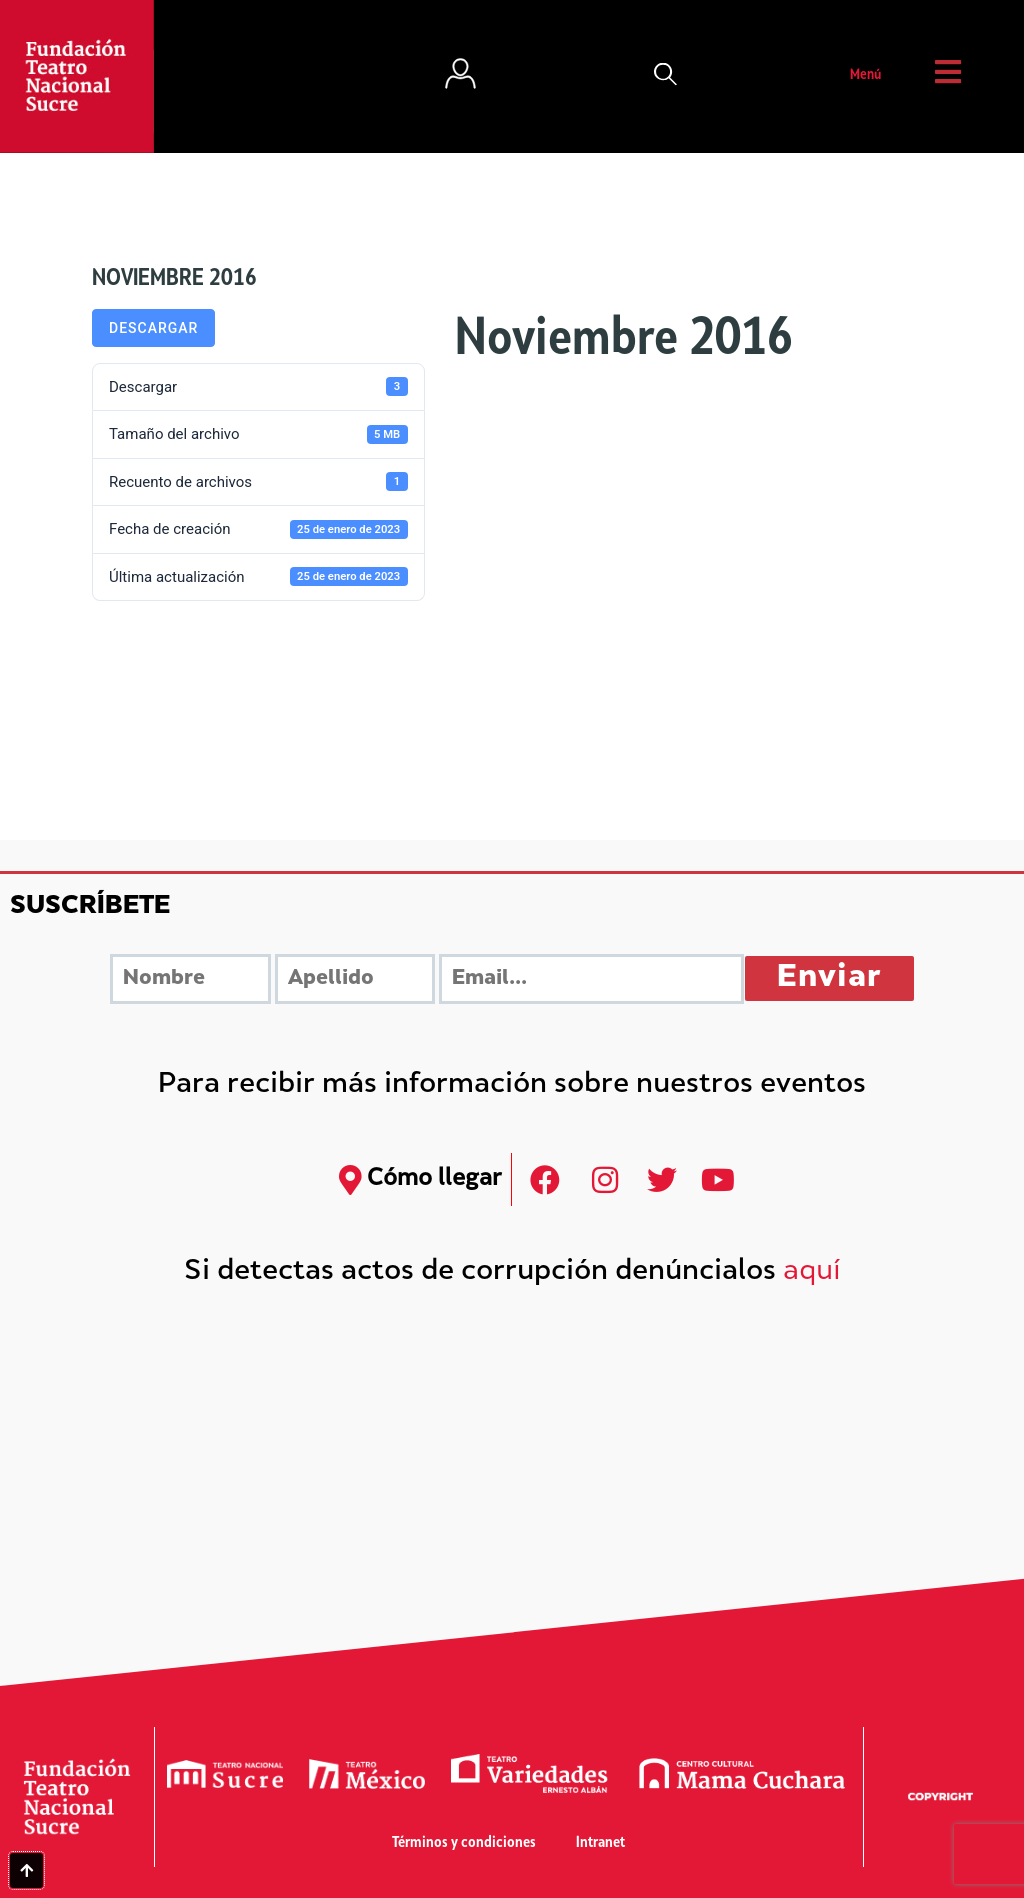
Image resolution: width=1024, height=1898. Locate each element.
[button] (666, 76)
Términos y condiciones (464, 1843)
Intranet (600, 1843)
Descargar (153, 328)
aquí (812, 1272)
